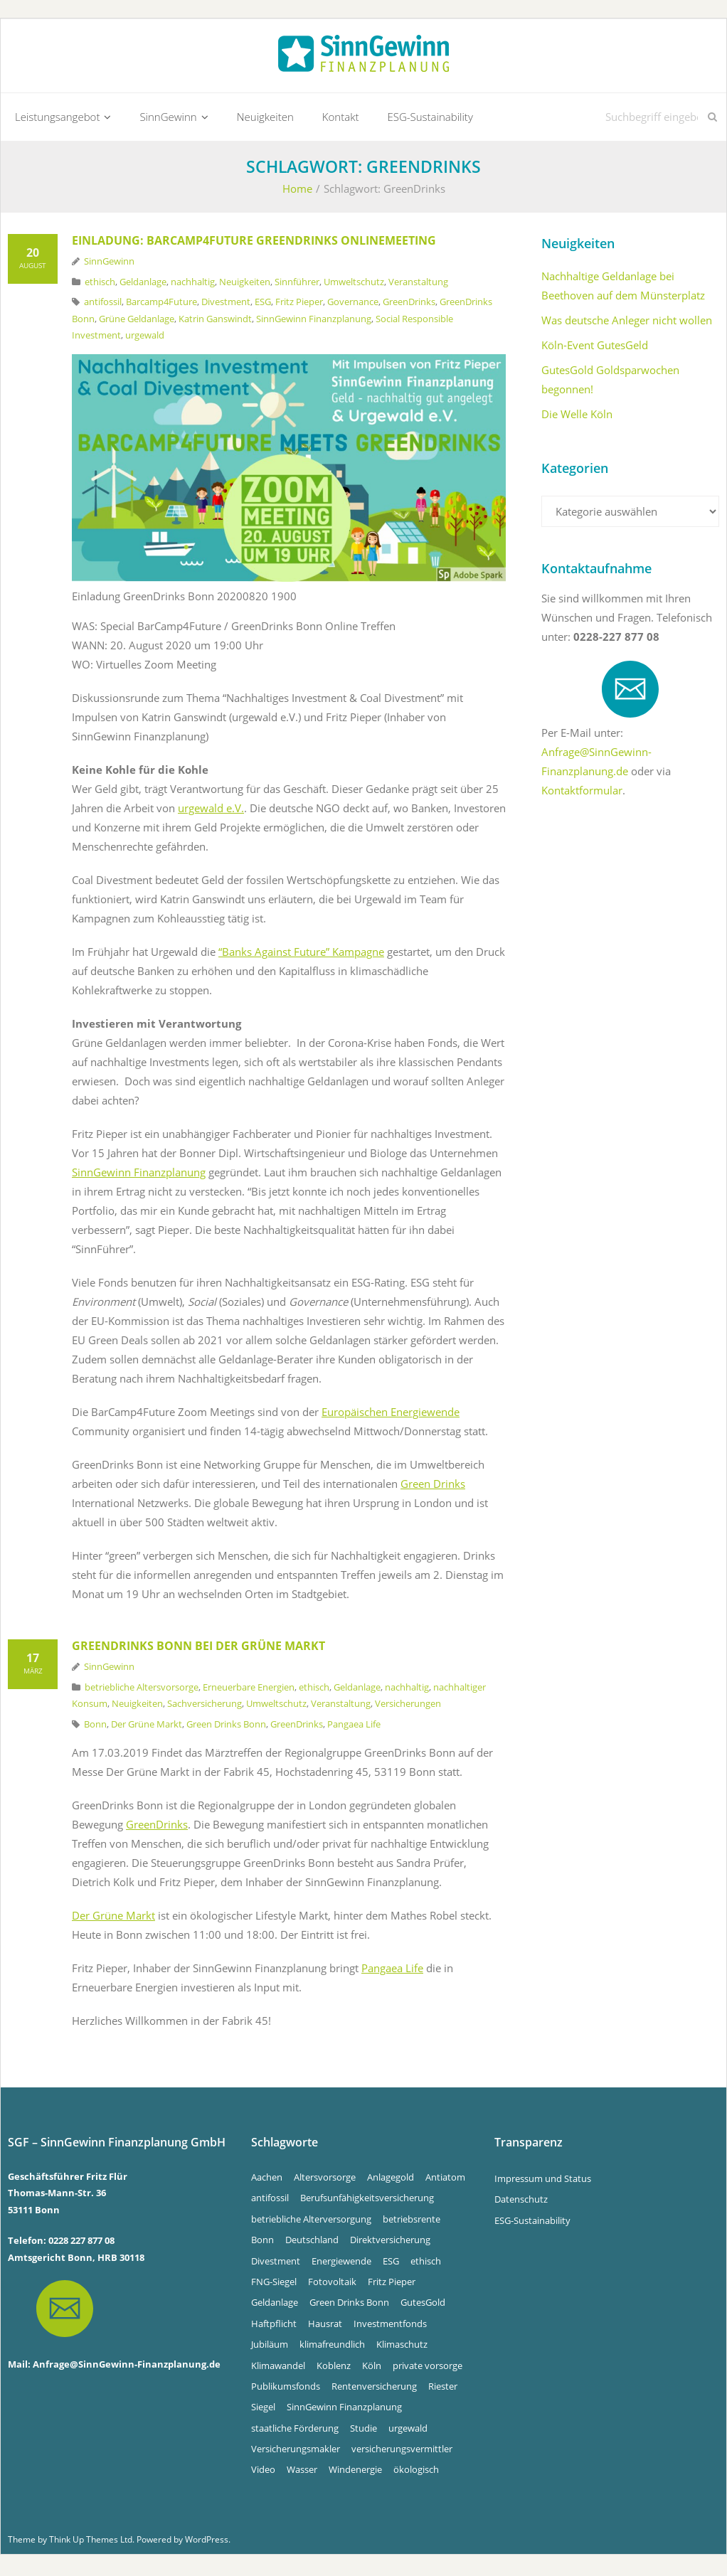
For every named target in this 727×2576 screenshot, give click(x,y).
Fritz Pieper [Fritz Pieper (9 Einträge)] (391, 2284)
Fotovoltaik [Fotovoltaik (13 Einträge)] (332, 2284)
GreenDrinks (409, 305)
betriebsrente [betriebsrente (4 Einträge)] (411, 2221)
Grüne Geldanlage (136, 321)
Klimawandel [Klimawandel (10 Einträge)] (278, 2368)
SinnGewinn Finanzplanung (313, 321)
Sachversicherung (204, 1707)
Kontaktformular (581, 794)
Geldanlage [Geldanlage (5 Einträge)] (274, 2305)
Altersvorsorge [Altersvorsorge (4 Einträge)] (325, 2179)
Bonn (95, 1726)
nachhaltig (193, 284)
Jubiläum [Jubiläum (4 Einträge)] (269, 2347)
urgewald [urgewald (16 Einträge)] (408, 2431)
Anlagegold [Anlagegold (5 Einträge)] (390, 2179)
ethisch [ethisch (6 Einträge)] (425, 2263)
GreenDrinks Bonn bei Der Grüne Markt (198, 1649)
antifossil (103, 305)
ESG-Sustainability (532, 2223)
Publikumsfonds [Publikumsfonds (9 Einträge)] (285, 2389)
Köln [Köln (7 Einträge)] (371, 2368)
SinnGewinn (109, 264)
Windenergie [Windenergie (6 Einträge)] (355, 2472)
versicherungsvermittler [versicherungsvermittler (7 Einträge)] (401, 2451)
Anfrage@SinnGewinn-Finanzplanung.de (127, 2367)
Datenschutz (521, 2202)
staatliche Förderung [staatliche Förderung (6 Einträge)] (295, 2431)
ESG (263, 305)
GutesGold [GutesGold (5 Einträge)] (422, 2305)
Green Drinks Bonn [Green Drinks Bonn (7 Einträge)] (349, 2305)
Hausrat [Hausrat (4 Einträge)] (325, 2326)
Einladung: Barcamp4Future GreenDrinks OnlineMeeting (254, 244)
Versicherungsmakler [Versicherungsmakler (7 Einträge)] (295, 2451)
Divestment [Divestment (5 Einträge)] (275, 2263)
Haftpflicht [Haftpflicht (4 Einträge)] (274, 2326)
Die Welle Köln (576, 417)
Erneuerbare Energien (248, 1689)
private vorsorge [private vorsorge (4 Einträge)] (427, 2368)
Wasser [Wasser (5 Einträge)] (302, 2472)
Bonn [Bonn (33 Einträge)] (262, 2242)
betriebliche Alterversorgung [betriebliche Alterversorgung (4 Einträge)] (311, 2221)
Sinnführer (297, 284)
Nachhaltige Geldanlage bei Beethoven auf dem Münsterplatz (623, 289)
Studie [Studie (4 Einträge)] (363, 2431)
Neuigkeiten (244, 284)
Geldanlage (143, 284)
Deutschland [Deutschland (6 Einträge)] (312, 2242)
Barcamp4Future (161, 305)
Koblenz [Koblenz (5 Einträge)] (334, 2368)
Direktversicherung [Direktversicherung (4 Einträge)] (390, 2242)
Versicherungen (408, 1707)
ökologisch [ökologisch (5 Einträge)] (416, 2472)
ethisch (100, 284)
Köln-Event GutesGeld (594, 348)
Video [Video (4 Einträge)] (263, 2472)
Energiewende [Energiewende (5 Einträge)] (341, 2263)
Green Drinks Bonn (226, 1726)
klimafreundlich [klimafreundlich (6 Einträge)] (332, 2347)
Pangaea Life (354, 1726)
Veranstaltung (418, 284)
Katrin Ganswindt (215, 321)
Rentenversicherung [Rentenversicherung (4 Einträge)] (374, 2389)
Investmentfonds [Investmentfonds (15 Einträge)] (390, 2326)
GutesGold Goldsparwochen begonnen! (610, 383)
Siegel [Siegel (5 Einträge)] (263, 2410)
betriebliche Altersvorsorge (141, 1689)
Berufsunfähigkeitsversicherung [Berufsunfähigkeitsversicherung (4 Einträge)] (367, 2201)
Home (297, 192)
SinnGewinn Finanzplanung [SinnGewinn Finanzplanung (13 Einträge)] (344, 2410)
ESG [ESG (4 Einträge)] (391, 2263)
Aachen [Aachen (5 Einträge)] (266, 2179)
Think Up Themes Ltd (90, 2542)
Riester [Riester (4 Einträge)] (442, 2389)
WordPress (206, 2542)
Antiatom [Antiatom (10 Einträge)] (445, 2179)
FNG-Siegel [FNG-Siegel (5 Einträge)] (274, 2284)
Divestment (225, 305)
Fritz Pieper (299, 305)
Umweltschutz (354, 284)
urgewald (144, 337)
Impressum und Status (542, 2181)
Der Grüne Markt (146, 1726)
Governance (352, 305)
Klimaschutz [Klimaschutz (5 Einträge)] (402, 2347)
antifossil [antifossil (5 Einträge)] (270, 2201)
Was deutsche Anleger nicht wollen (626, 323)
